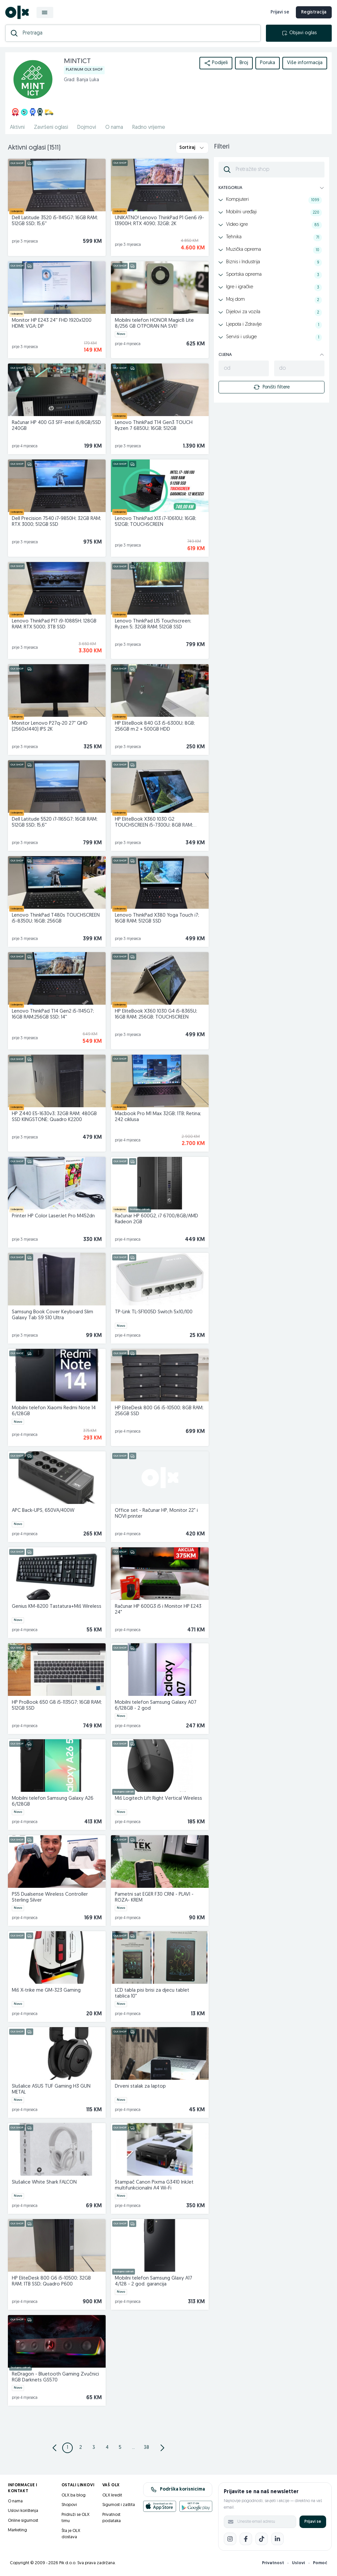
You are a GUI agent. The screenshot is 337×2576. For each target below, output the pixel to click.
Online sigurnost (23, 2520)
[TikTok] (261, 2539)
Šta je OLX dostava (71, 2534)
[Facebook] (246, 2539)
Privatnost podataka (111, 2518)
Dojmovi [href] (86, 127)
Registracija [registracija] (313, 12)
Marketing (17, 2530)
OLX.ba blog (74, 2495)
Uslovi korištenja (23, 2511)
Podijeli (216, 63)
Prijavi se (312, 2521)
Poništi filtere (271, 387)
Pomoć (320, 2563)
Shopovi (69, 2505)
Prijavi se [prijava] (280, 12)
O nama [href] (114, 127)
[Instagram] (230, 2539)
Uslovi (298, 2563)
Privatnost (273, 2563)
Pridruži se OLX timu (76, 2518)
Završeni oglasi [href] (51, 127)
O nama (15, 2501)
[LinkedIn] (277, 2539)
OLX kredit (112, 2495)
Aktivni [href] (17, 127)
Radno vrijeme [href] (148, 127)
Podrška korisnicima (178, 2490)
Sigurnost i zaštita (118, 2505)
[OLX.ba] (17, 12)
